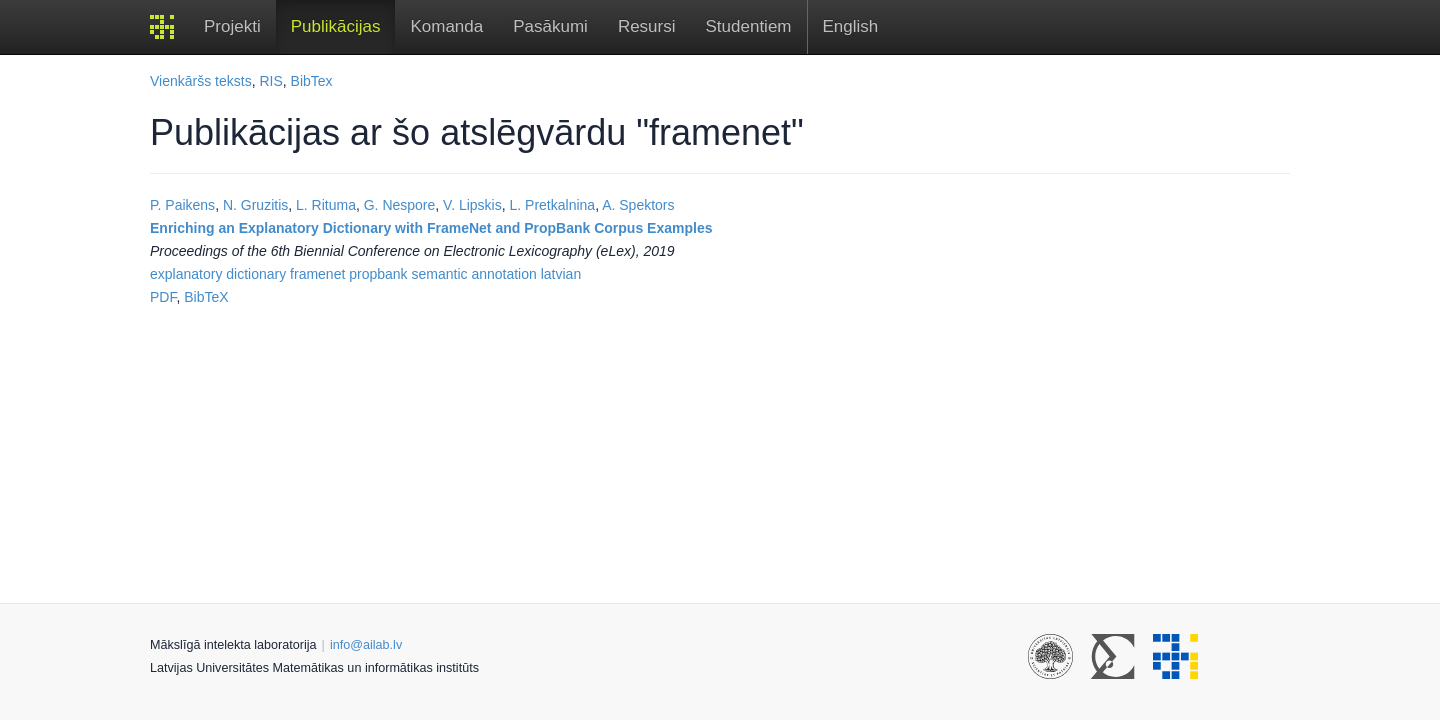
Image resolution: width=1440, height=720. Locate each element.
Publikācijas (336, 26)
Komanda (446, 26)
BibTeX (206, 297)
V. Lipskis (472, 205)
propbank (378, 274)
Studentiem (749, 26)
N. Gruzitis (255, 205)
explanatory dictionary (218, 274)
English (851, 26)
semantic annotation (474, 274)
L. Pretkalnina (553, 205)
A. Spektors (638, 205)
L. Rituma (326, 205)
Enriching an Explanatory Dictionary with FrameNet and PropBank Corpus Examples (431, 228)
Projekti (232, 26)
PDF (163, 297)
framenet (317, 274)
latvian (561, 274)
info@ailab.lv (366, 645)
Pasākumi (550, 26)
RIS (270, 81)
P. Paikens (182, 205)
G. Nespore (400, 205)
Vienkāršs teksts (201, 81)
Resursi (647, 26)
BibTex (312, 81)
